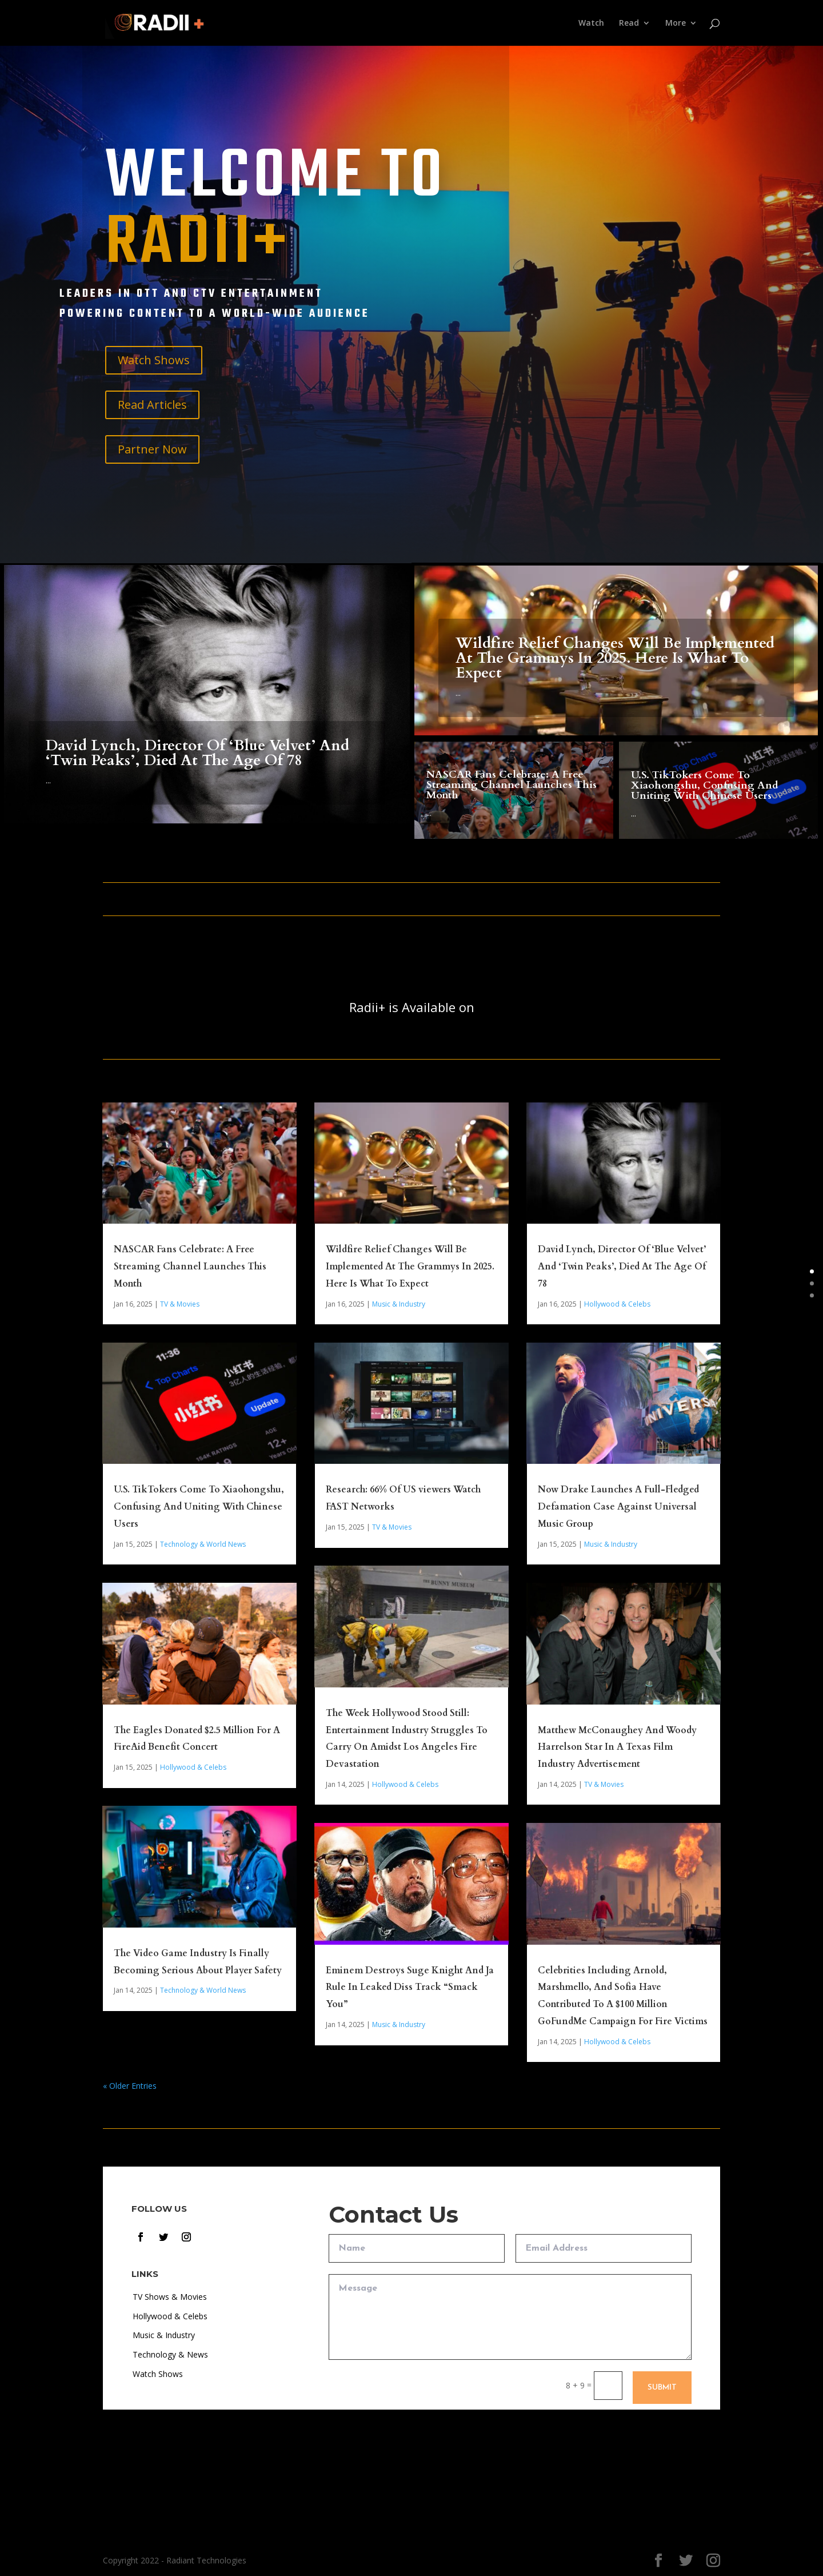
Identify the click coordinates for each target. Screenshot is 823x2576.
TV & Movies (179, 1304)
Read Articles (152, 404)
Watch (591, 23)
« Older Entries (130, 2085)
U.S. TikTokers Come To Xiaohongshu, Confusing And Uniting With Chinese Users (704, 788)
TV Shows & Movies (170, 2296)
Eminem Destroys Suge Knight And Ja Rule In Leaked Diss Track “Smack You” (410, 1987)
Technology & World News (203, 1544)
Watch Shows (154, 360)
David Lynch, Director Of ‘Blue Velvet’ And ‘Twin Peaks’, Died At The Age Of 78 (197, 762)
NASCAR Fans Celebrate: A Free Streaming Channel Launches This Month (511, 788)
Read (629, 23)
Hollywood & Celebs (193, 1767)
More (675, 23)
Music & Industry (398, 1304)
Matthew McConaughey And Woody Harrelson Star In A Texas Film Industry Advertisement (617, 1747)
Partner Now (152, 449)
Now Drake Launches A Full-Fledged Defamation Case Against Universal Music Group (618, 1506)
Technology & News (170, 2354)
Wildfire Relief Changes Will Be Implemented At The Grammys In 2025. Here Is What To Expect (615, 664)
